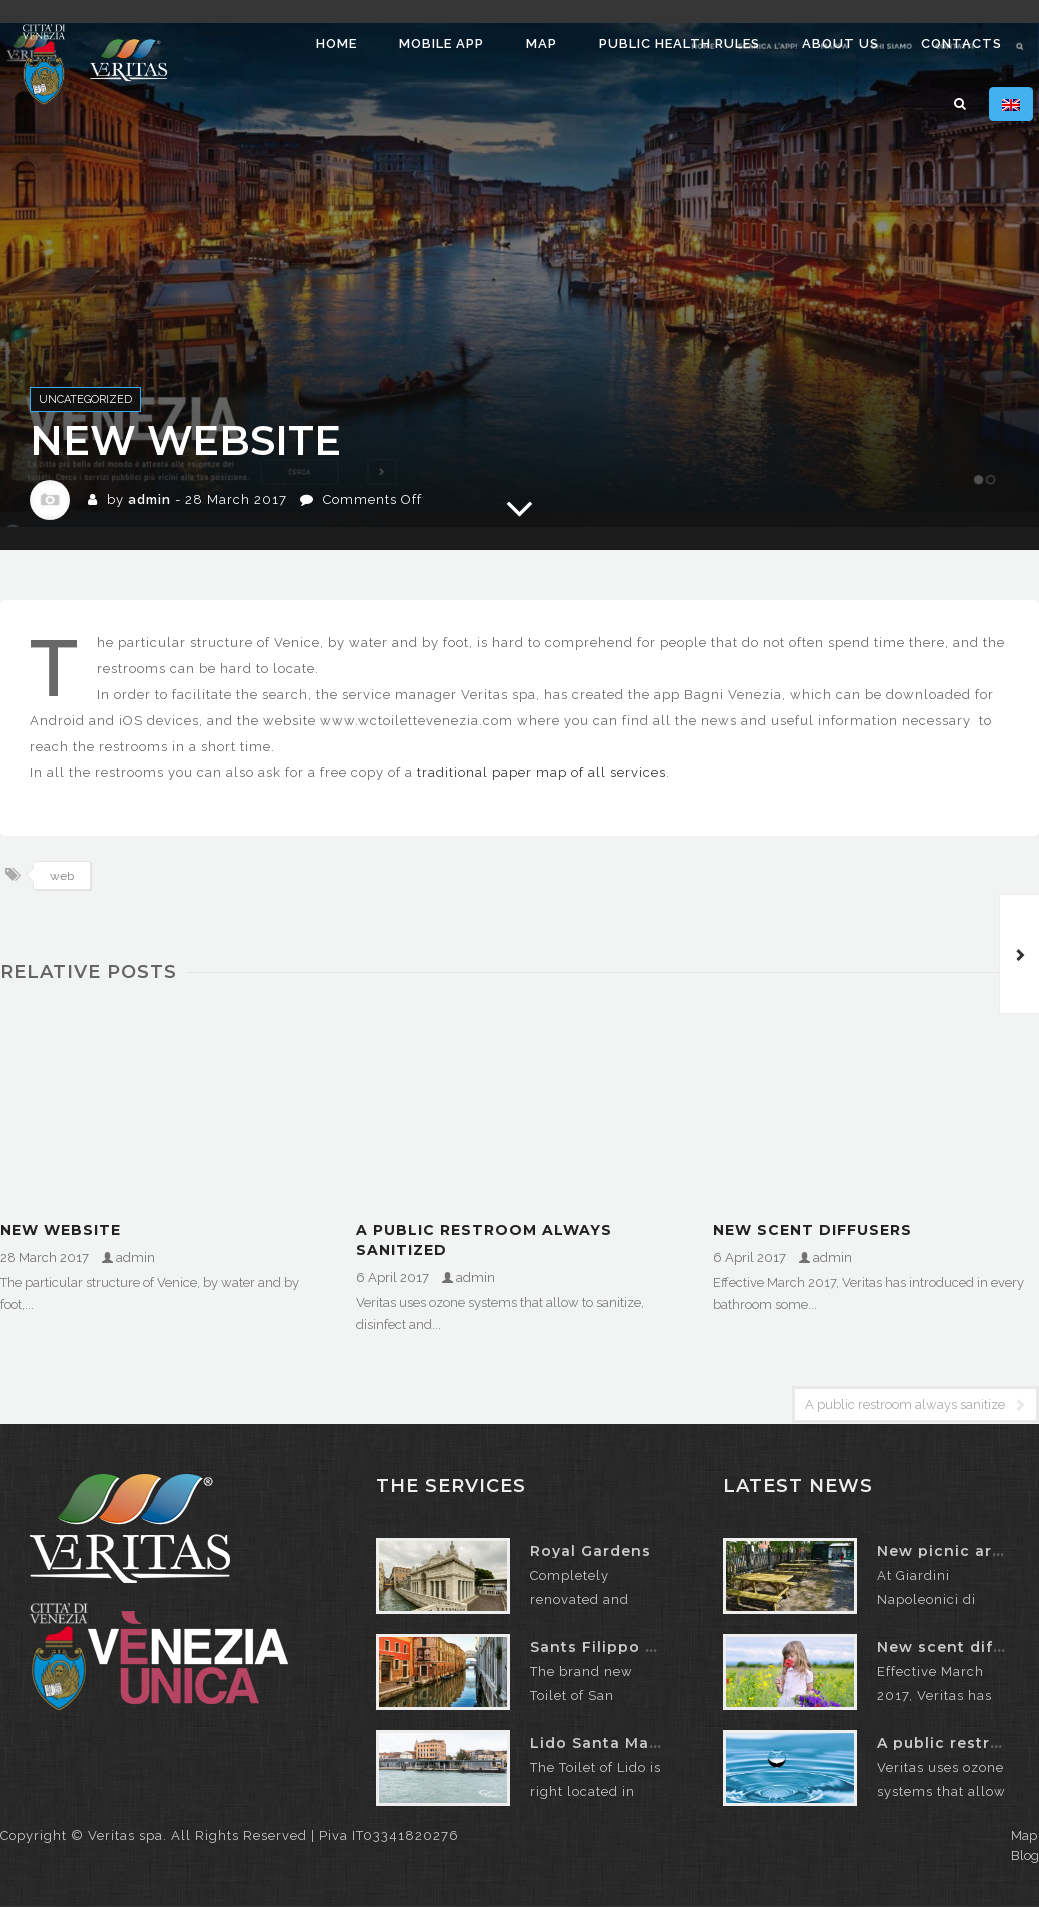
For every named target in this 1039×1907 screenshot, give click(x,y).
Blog (1025, 1855)
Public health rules (679, 43)
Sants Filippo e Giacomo (632, 1647)
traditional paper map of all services (541, 772)
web (62, 876)
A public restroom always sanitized (484, 1240)
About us (840, 43)
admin (149, 499)
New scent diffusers (812, 1230)
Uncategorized (85, 399)
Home (336, 43)
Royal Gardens (590, 1551)
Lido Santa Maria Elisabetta (645, 1743)
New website (60, 1230)
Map (541, 43)
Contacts (961, 43)
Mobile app (441, 43)
